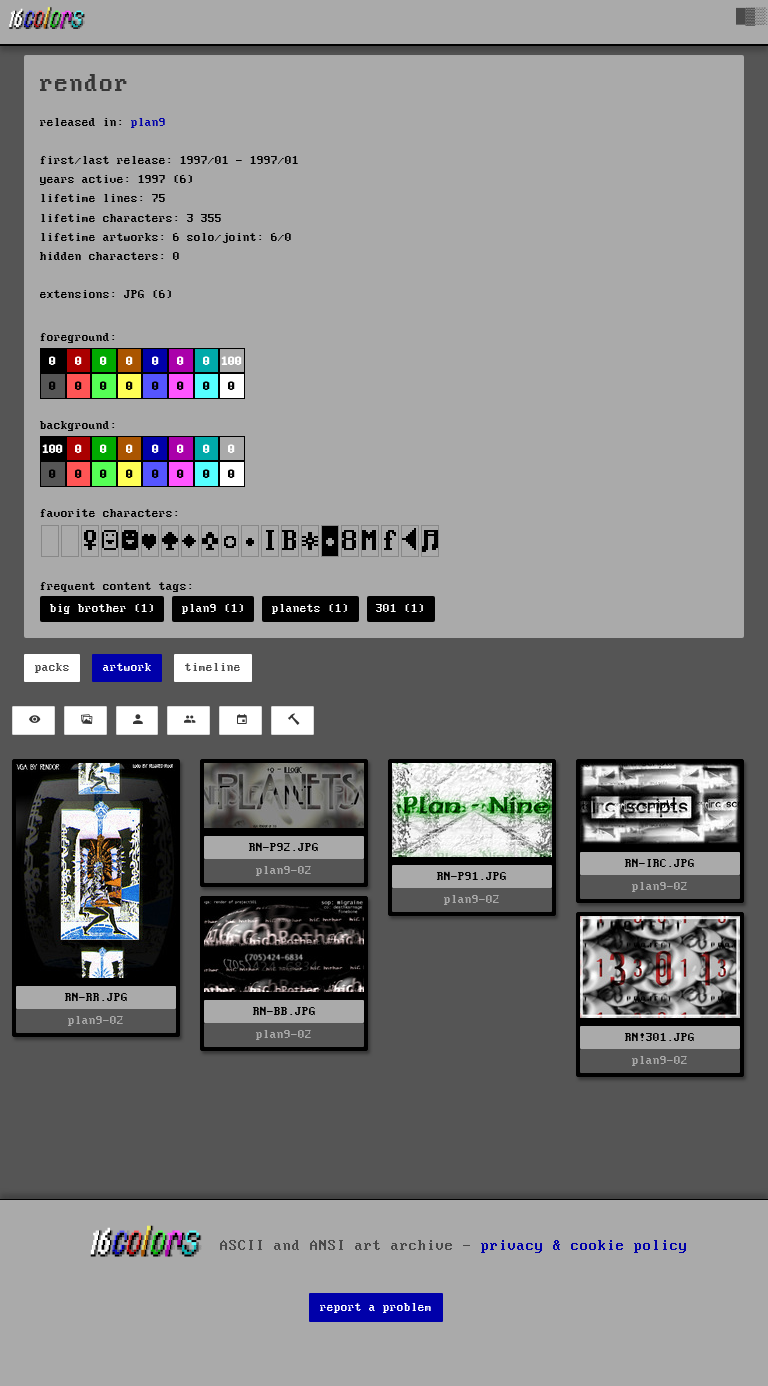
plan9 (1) (213, 608)
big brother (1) (102, 608)
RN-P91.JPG (472, 876)
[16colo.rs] (47, 22)
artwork (127, 667)
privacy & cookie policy (584, 1245)
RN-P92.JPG (284, 847)
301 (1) (400, 608)
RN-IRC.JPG (660, 863)
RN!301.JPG (660, 1037)
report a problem (376, 1307)
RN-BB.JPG (284, 1011)
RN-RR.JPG (96, 997)
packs (52, 667)
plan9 (148, 122)
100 (231, 361)
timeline (213, 667)
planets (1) (310, 608)
